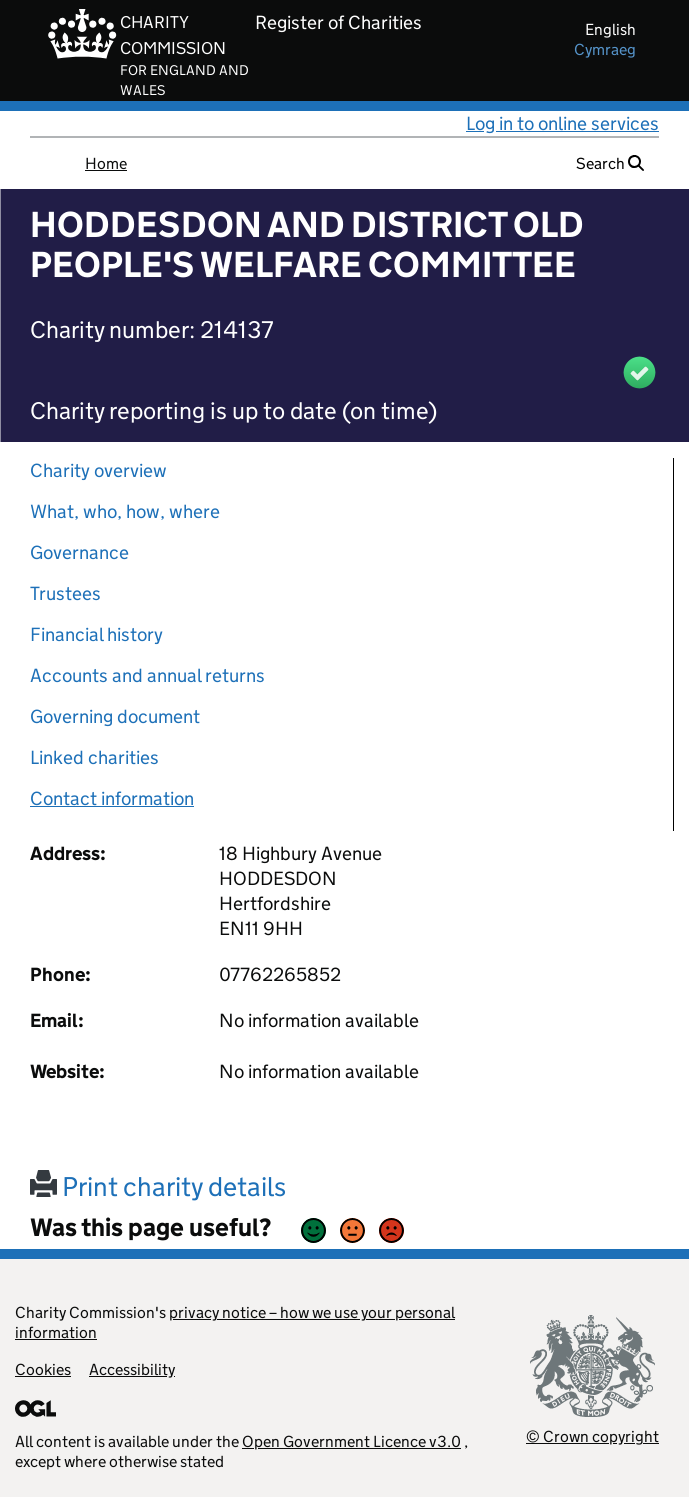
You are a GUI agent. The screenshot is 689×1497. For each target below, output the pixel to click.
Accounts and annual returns (147, 675)
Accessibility (132, 1369)
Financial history (96, 634)
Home (106, 163)
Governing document (115, 716)
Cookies (43, 1369)
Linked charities (94, 757)
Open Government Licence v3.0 (351, 1441)
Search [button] (610, 163)
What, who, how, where (125, 511)
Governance (79, 552)
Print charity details (158, 1186)
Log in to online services (562, 123)
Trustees (65, 593)
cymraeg (605, 49)
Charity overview (98, 470)
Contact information (112, 798)
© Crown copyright (592, 1436)
